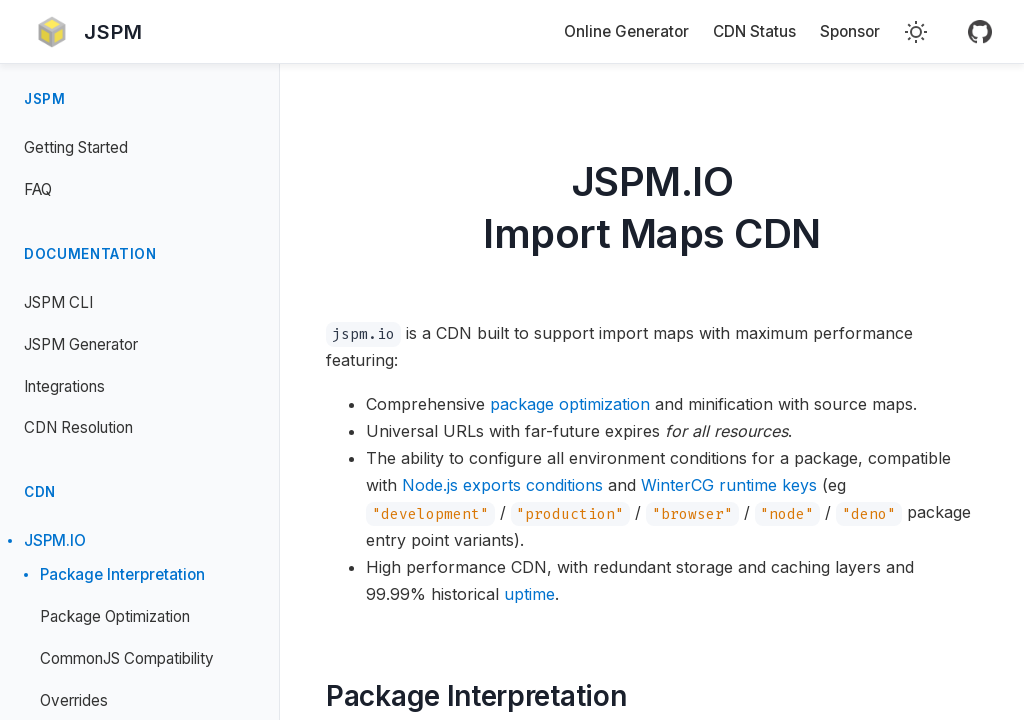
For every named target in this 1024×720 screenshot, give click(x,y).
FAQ (38, 189)
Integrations (64, 386)
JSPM (45, 99)
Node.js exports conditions (502, 485)
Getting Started (76, 147)
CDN (40, 492)
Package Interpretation (122, 574)
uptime (529, 594)
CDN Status (754, 31)
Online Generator (626, 31)
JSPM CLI (58, 302)
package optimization (570, 404)
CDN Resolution (78, 427)
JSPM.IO (55, 540)
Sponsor (850, 31)
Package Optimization (115, 616)
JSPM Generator (81, 344)
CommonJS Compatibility (127, 658)
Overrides (74, 700)
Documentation (90, 254)
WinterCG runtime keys (729, 485)
